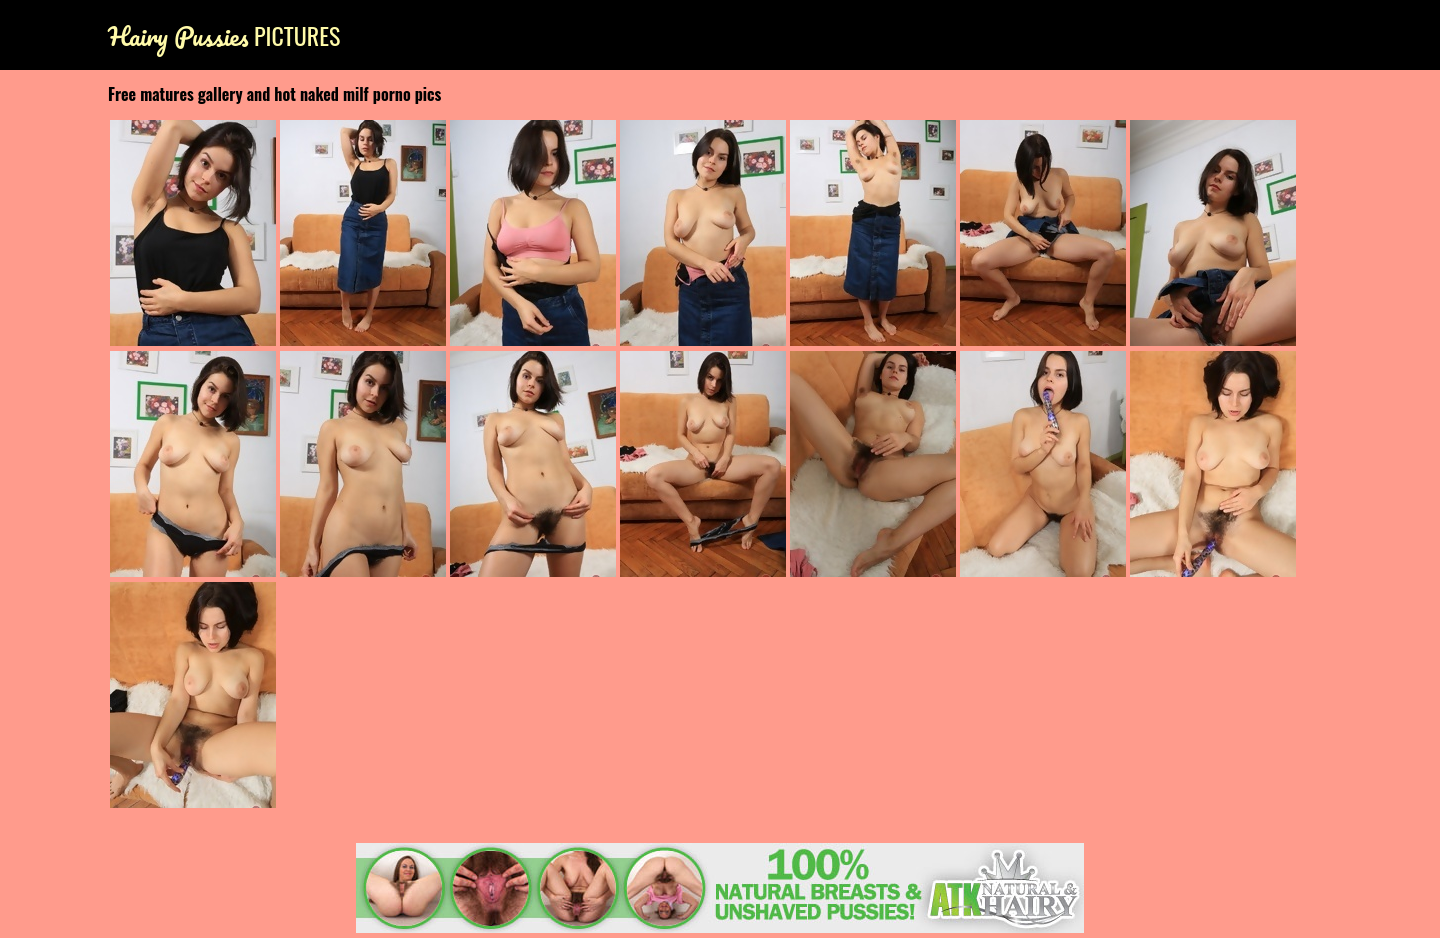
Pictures (224, 35)
